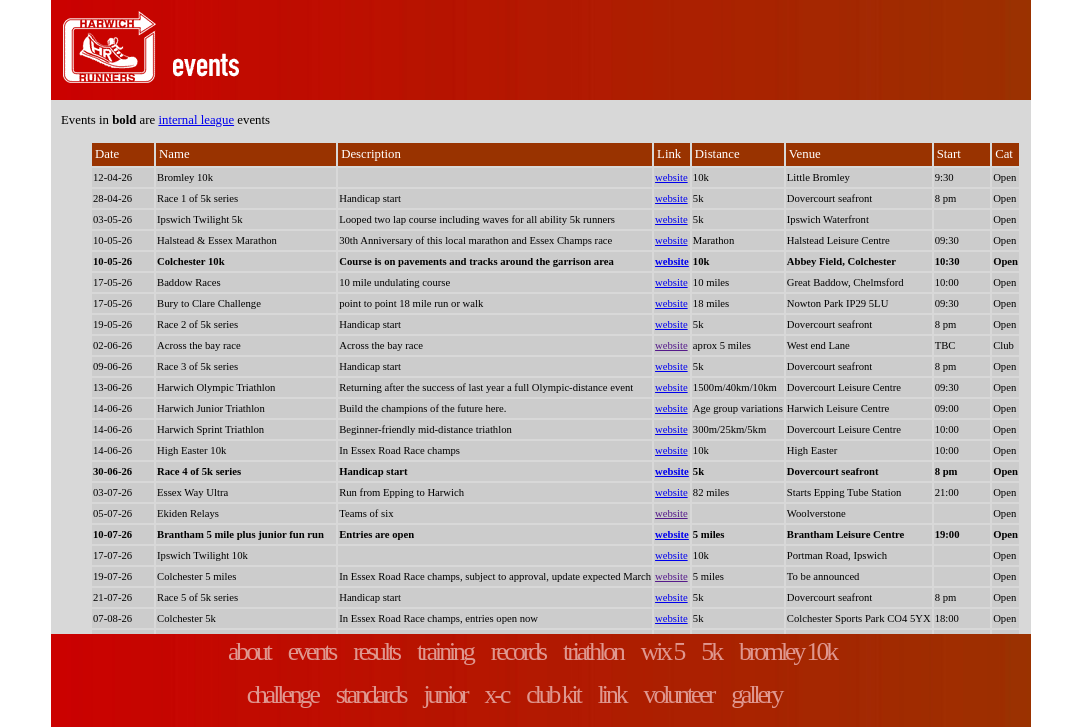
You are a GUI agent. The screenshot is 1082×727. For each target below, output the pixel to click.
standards (371, 694)
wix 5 (662, 651)
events (311, 651)
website (671, 177)
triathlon (593, 651)
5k (711, 651)
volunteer (679, 694)
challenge (282, 694)
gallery (756, 694)
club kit (552, 694)
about (249, 651)
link (612, 694)
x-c (497, 694)
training (445, 651)
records (518, 651)
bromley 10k (787, 651)
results (376, 651)
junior (444, 694)
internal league (196, 120)
